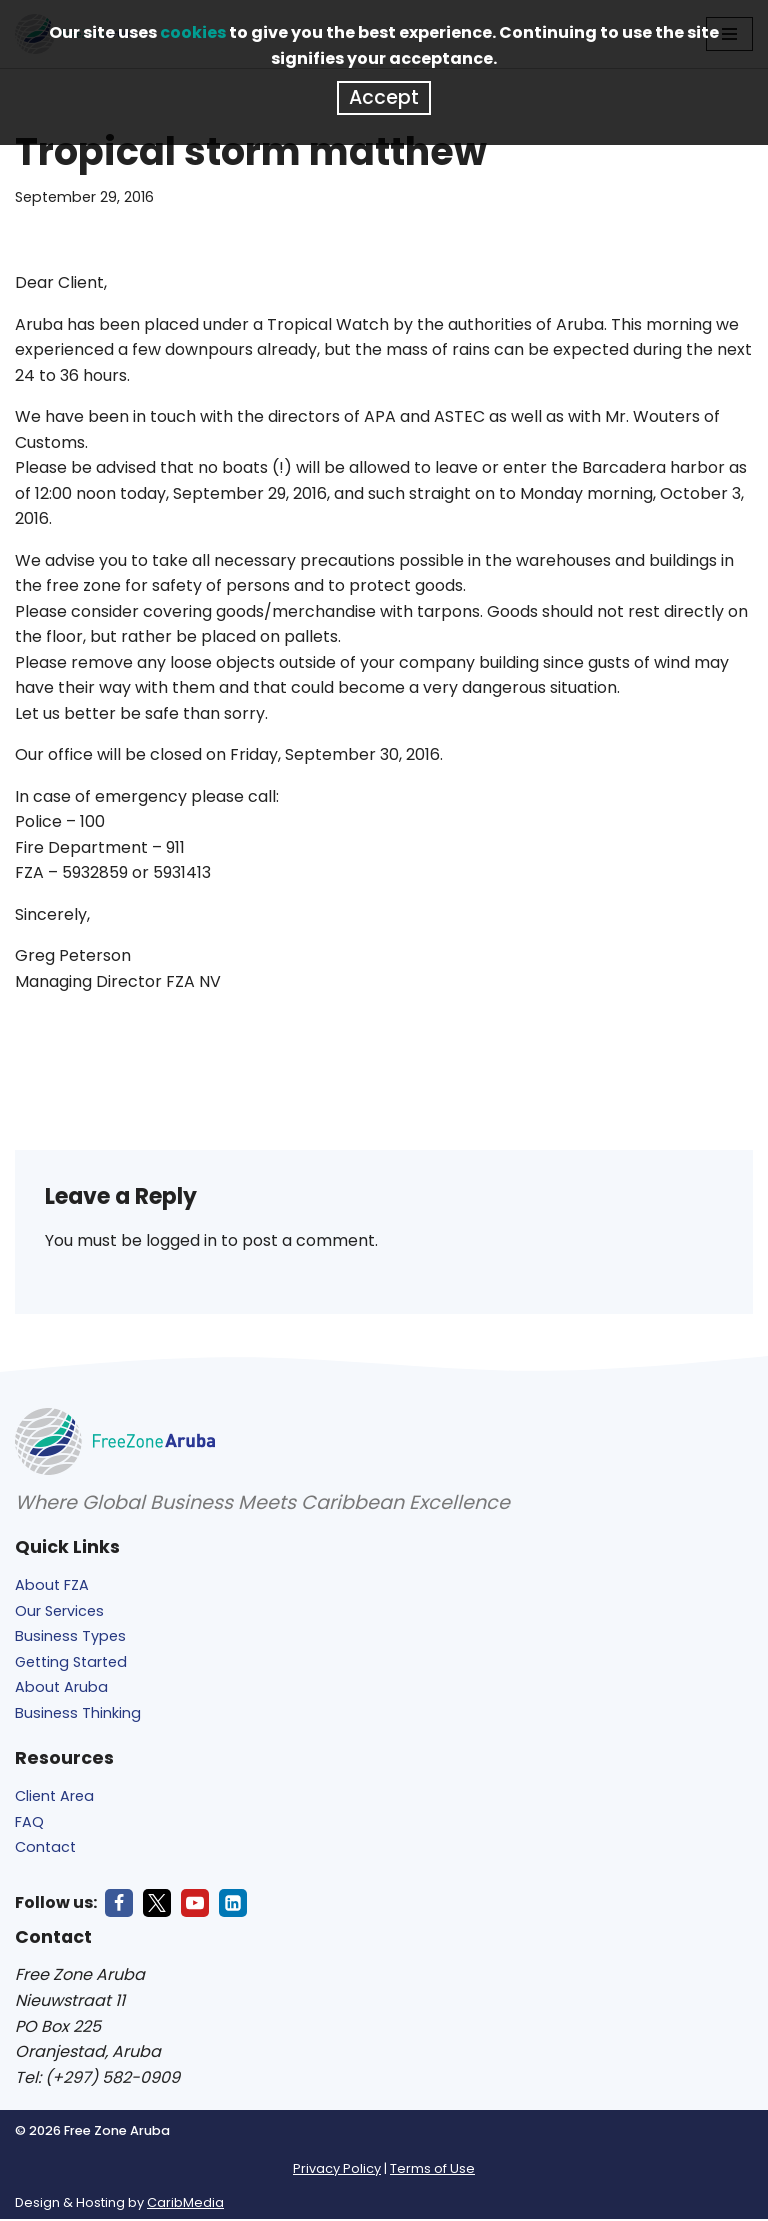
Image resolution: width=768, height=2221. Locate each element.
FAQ (29, 1824)
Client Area (54, 1798)
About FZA (52, 1587)
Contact (45, 1849)
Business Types (70, 1638)
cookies (193, 32)
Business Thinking (78, 1715)
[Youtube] (195, 1905)
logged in (181, 1242)
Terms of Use (432, 2170)
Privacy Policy (337, 2170)
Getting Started (71, 1664)
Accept (384, 97)
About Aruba (61, 1689)
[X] (157, 1905)
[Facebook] (119, 1905)
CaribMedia (185, 2204)
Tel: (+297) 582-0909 (97, 2079)
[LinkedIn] (233, 1905)
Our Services (59, 1613)
